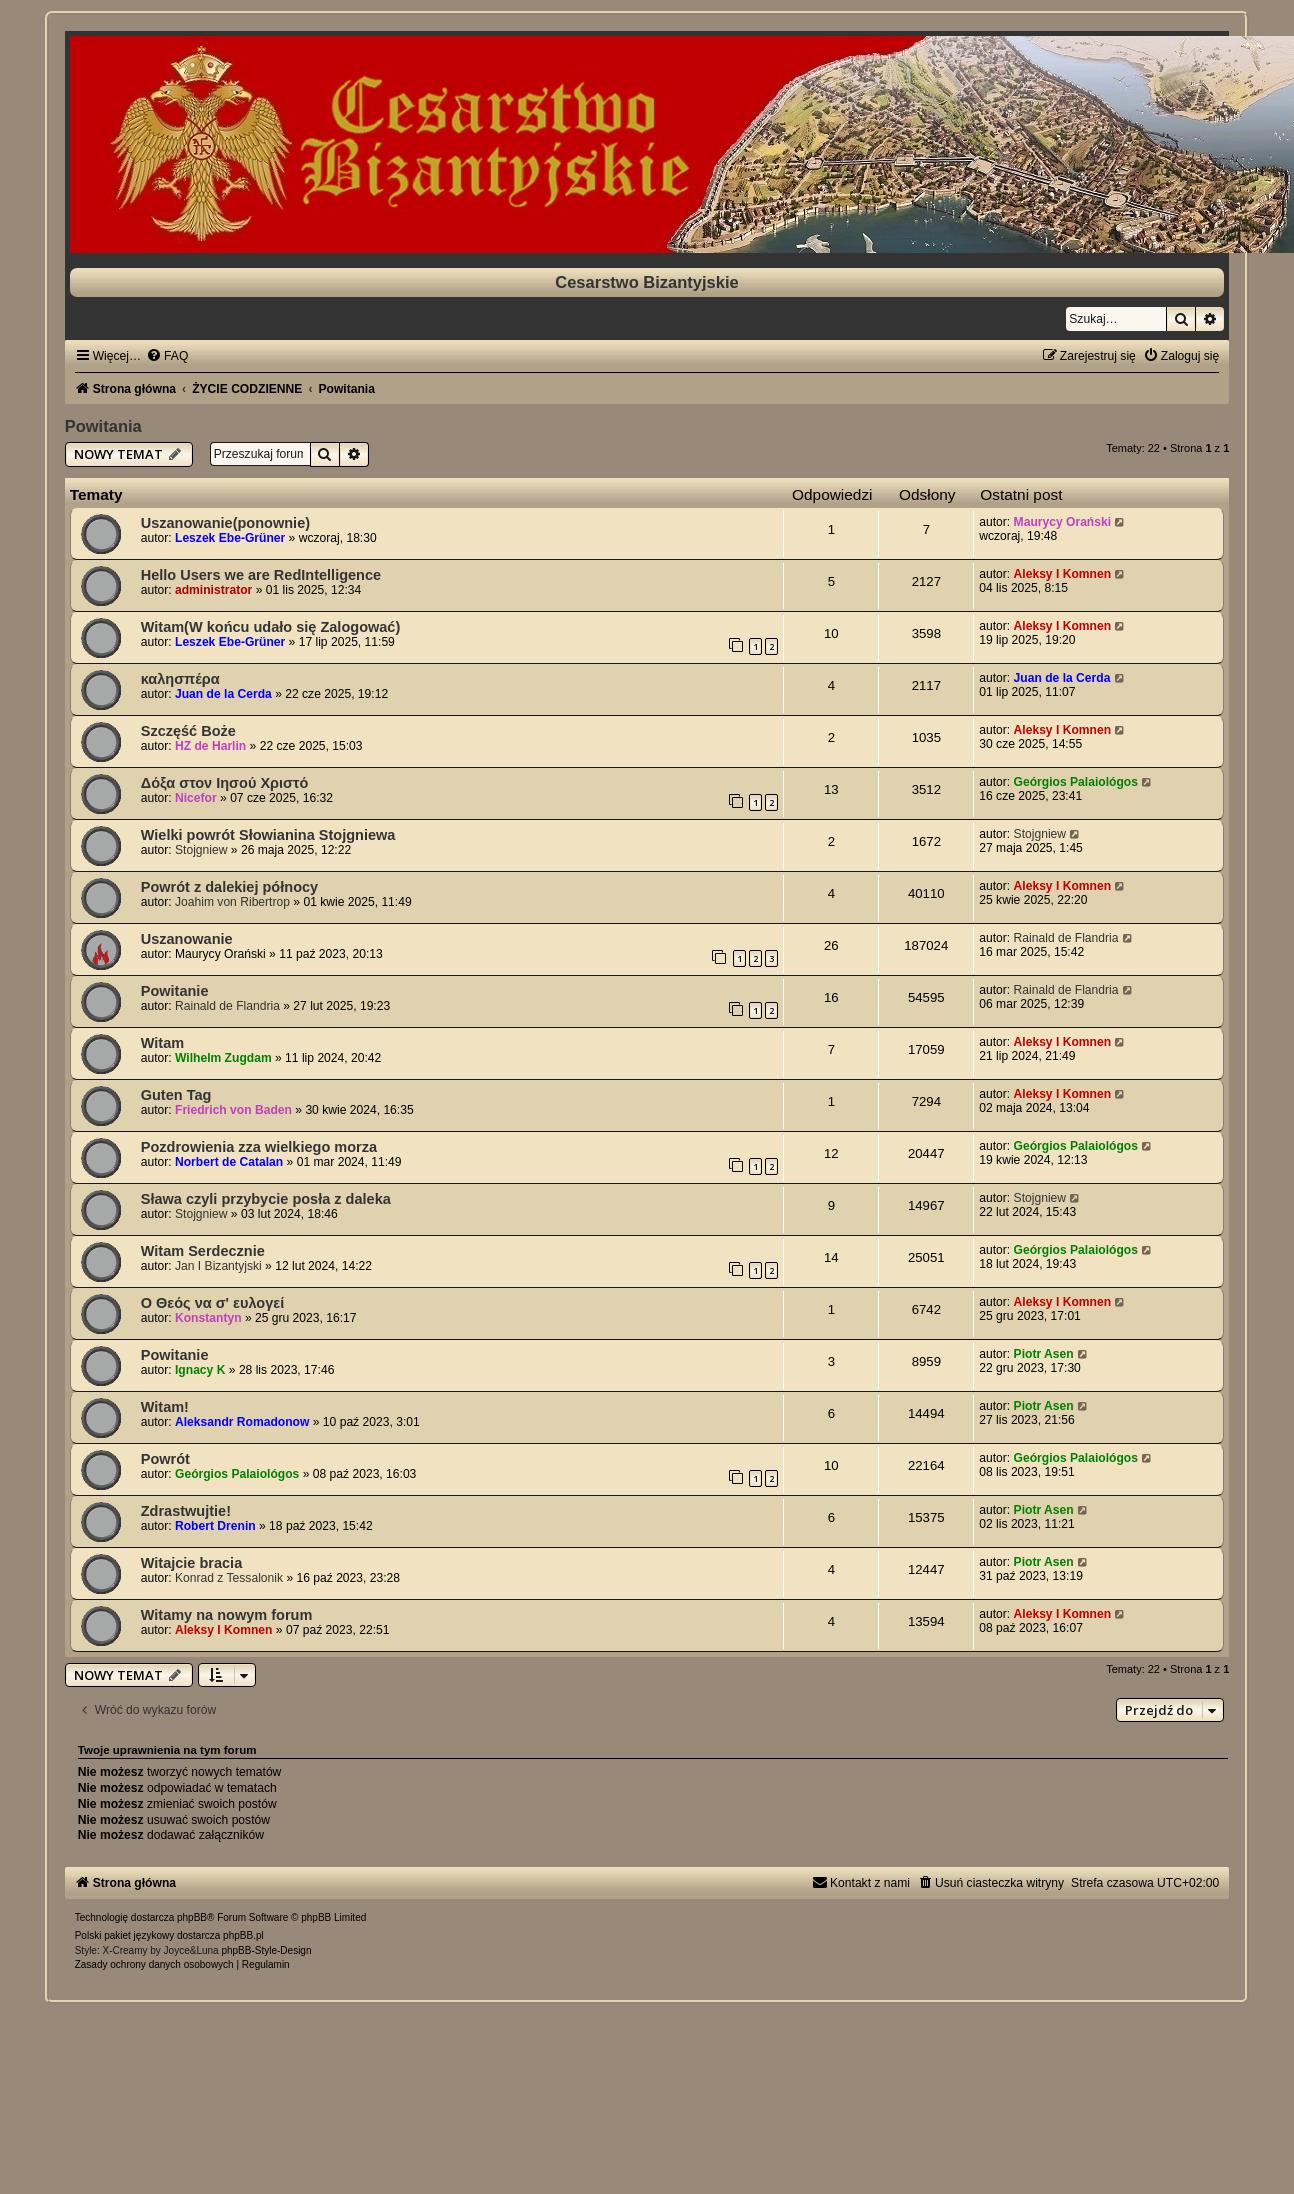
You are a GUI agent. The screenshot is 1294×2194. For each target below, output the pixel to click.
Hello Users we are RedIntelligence (261, 575)
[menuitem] (167, 356)
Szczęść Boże (188, 731)
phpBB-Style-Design (266, 1950)
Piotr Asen (1044, 1354)
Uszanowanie (187, 939)
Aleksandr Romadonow (242, 1422)
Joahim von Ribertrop (232, 902)
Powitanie (175, 991)
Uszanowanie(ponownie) (225, 523)
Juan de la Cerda (223, 694)
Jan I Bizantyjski (218, 1266)
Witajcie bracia (192, 1563)
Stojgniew (201, 850)
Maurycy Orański (1062, 522)
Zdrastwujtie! (186, 1511)
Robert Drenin (215, 1526)
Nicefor (196, 798)
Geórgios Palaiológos (1076, 782)
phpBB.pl (243, 1935)
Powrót (165, 1459)
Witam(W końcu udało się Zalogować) (271, 627)
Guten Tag (176, 1095)
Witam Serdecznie (203, 1251)
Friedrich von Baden (233, 1110)
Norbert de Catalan (229, 1162)
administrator (213, 590)
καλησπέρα (180, 679)
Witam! (165, 1407)
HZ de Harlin (210, 746)
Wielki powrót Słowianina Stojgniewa (268, 835)
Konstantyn (208, 1318)
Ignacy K (200, 1370)
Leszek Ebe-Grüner (230, 538)
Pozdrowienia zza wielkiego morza (259, 1147)
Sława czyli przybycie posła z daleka (266, 1199)
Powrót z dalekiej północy (229, 887)
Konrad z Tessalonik (229, 1578)
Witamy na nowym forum (227, 1615)
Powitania (103, 426)
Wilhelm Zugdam (223, 1058)
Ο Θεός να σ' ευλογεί (213, 1303)
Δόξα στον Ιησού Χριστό (225, 783)
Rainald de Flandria (1066, 938)
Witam (162, 1043)
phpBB (192, 1917)
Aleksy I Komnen (1062, 574)
